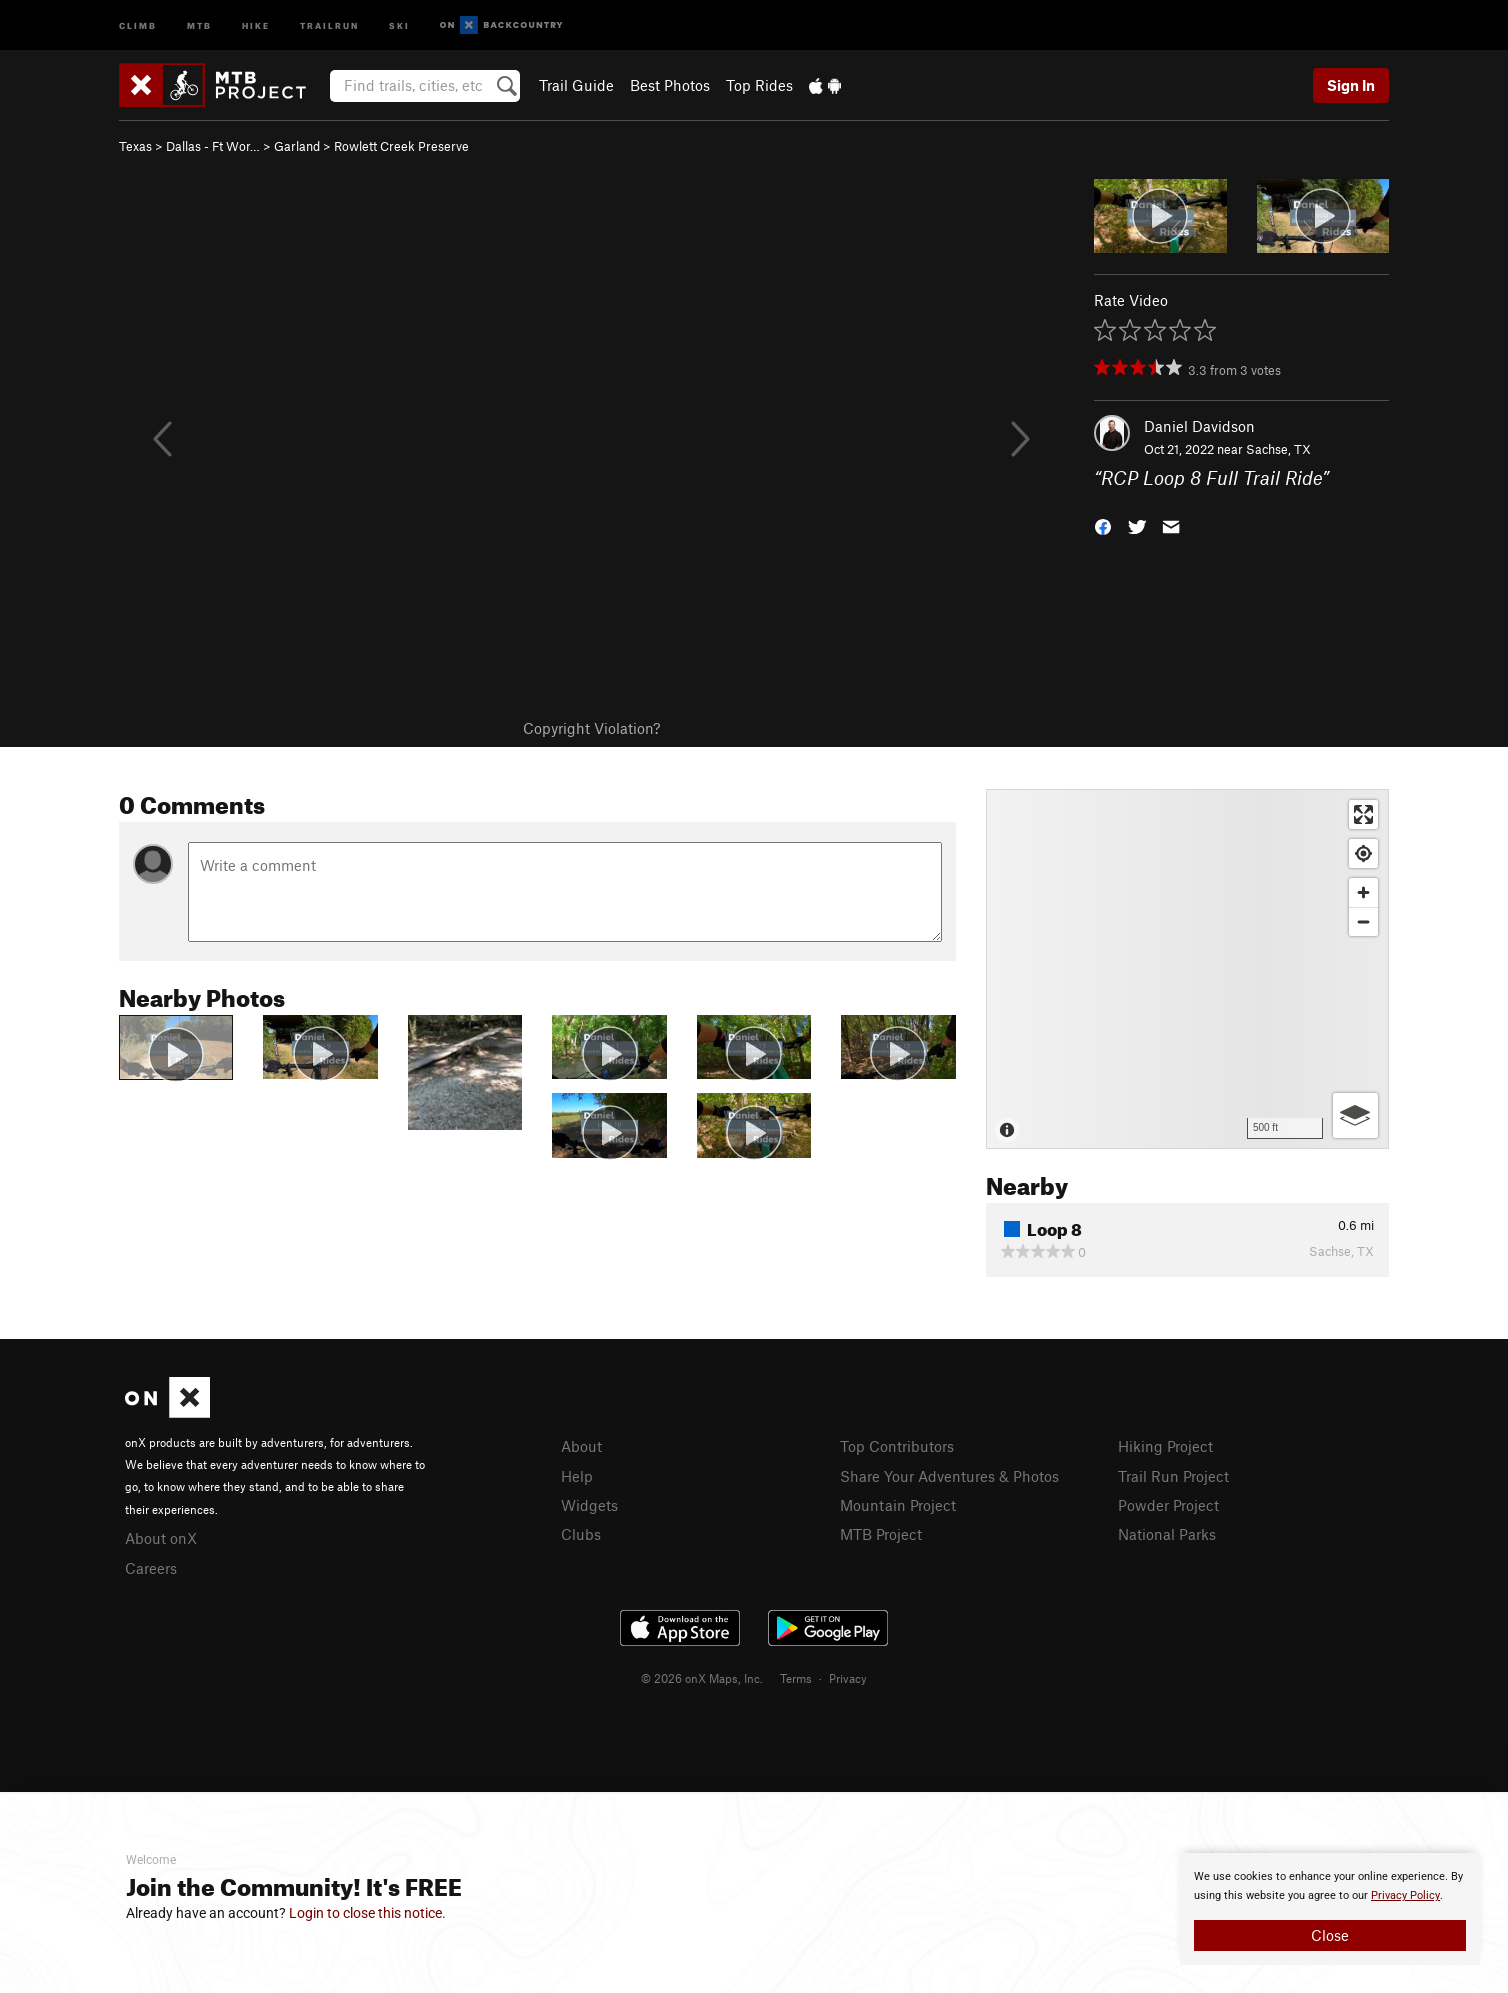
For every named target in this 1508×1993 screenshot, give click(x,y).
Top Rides (759, 85)
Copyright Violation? (591, 728)
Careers (151, 1568)
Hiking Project (1165, 1446)
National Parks (1167, 1534)
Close (1330, 1935)
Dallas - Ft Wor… (213, 146)
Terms (796, 1678)
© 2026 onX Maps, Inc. (702, 1678)
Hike (256, 24)
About (581, 1446)
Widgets (589, 1505)
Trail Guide (576, 85)
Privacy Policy (1405, 1895)
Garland (297, 146)
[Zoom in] (1363, 892)
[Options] (1355, 1115)
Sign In (1351, 85)
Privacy (848, 1678)
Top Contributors (897, 1446)
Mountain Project (898, 1505)
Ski (399, 24)
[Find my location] (1363, 853)
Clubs (581, 1534)
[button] (1103, 524)
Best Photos (670, 85)
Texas (135, 146)
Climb (138, 24)
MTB (199, 24)
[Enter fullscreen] (1363, 814)
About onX (161, 1538)
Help (577, 1476)
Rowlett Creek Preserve (401, 146)
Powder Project (1168, 1505)
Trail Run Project (1173, 1476)
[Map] (1187, 969)
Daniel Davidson (1199, 426)
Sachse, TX (1278, 449)
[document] (1330, 1909)
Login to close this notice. (367, 1913)
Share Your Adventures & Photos (949, 1476)
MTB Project (881, 1534)
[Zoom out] (1363, 921)
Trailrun (329, 24)
